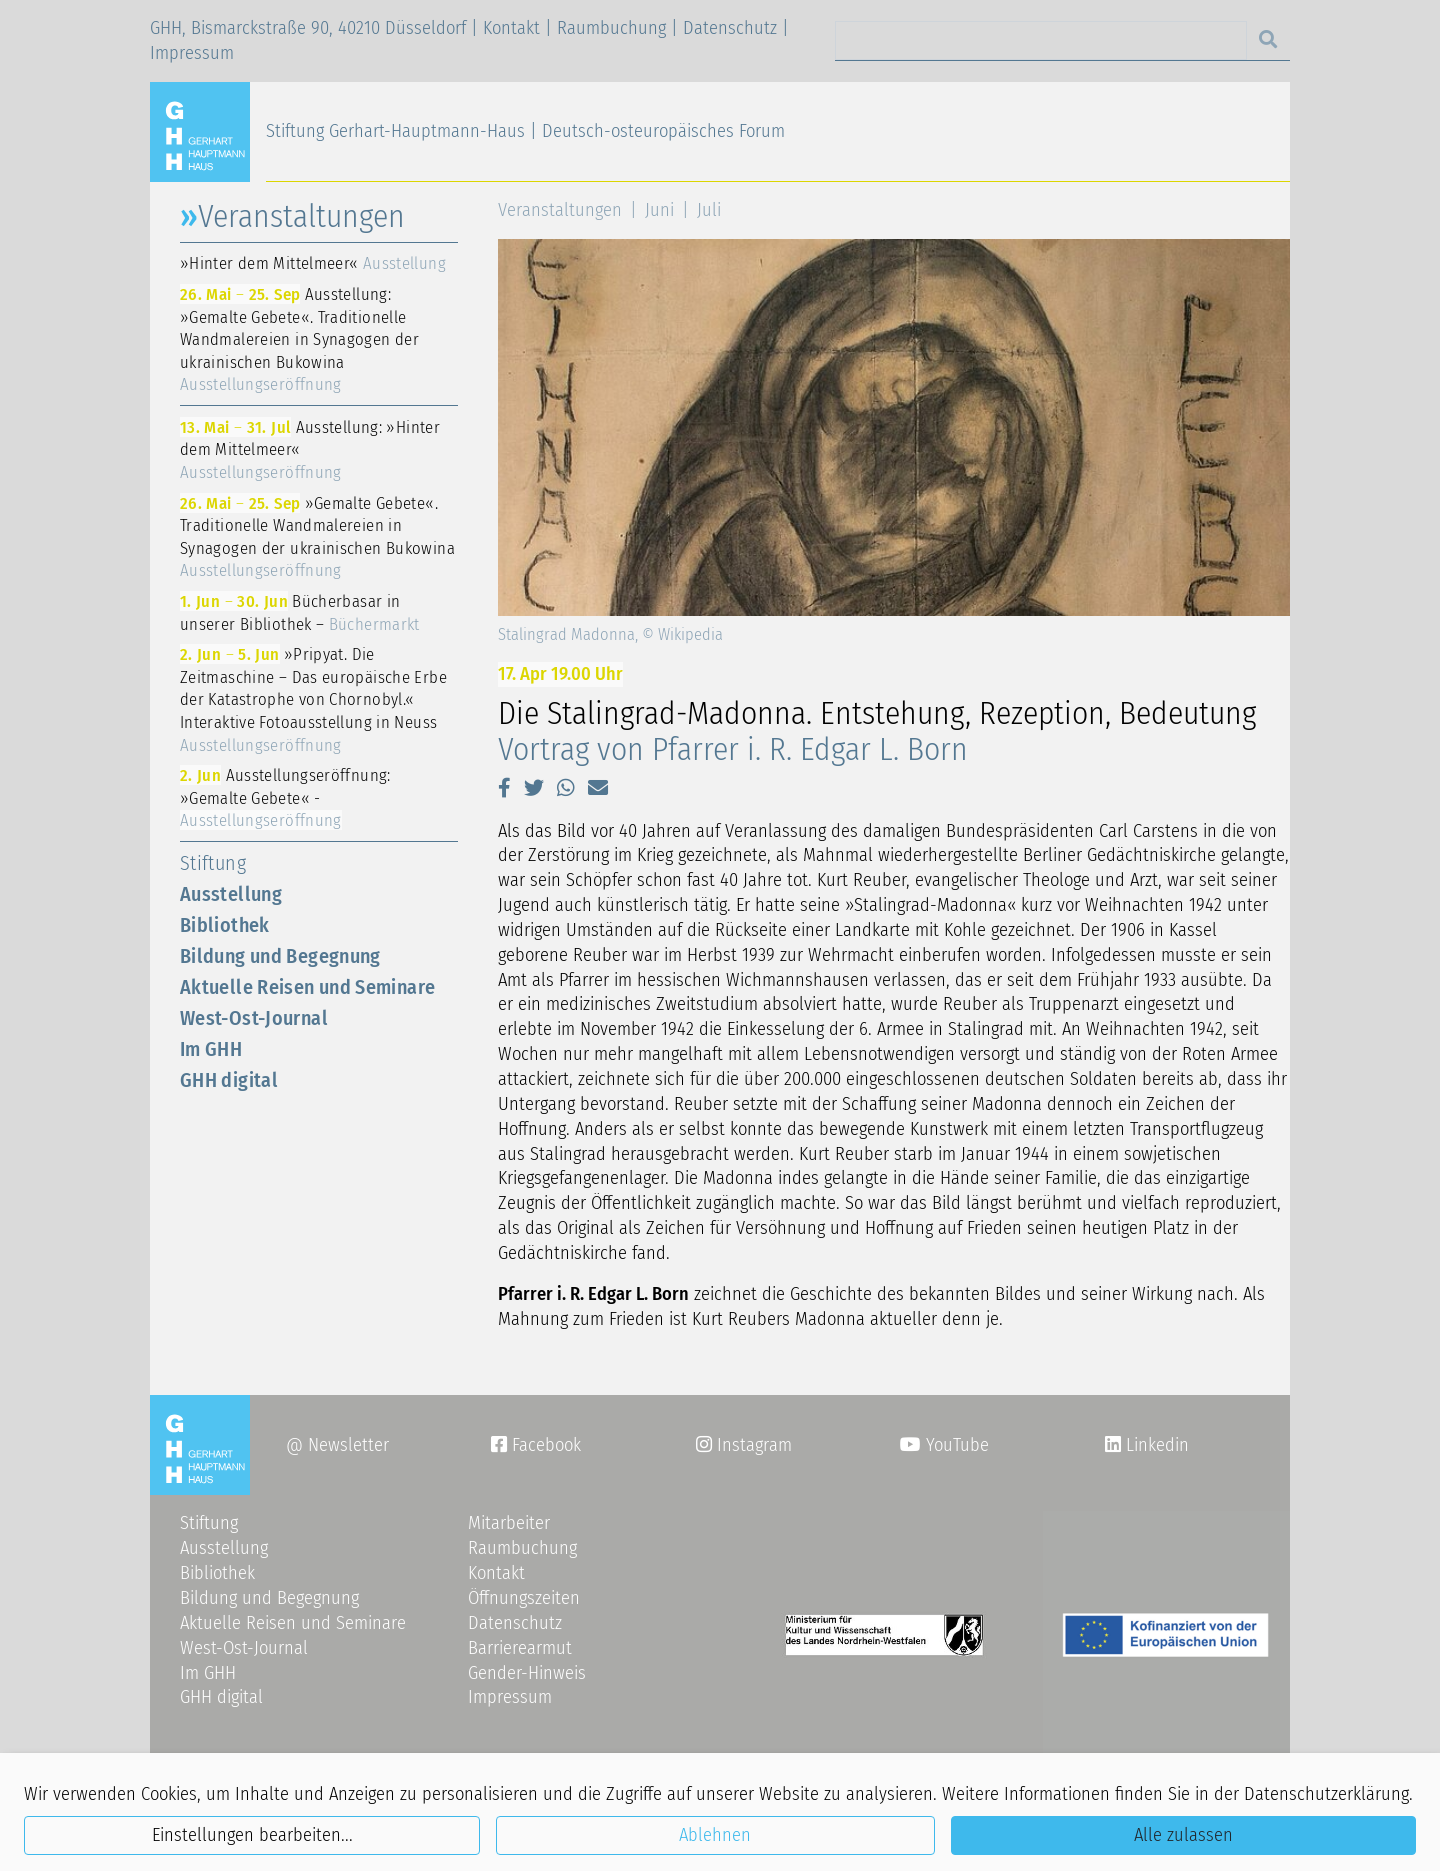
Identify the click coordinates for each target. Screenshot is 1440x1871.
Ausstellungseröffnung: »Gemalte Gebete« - (285, 797)
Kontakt (511, 28)
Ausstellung (231, 894)
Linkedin (1155, 1445)
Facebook (536, 1445)
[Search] (1041, 40)
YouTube (944, 1445)
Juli (709, 210)
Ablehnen (715, 1835)
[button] (504, 788)
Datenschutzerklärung (1326, 1794)
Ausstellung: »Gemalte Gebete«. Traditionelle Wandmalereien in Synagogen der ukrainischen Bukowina (299, 339)
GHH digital (229, 1080)
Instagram (744, 1445)
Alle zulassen (1183, 1835)
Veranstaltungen (560, 210)
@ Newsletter (337, 1445)
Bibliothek (225, 925)
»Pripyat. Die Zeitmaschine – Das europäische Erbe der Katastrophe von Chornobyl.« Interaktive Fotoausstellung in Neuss (313, 699)
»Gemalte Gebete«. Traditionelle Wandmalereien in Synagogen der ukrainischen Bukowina (317, 537)
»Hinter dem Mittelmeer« (313, 263)
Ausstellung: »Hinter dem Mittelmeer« (310, 449)
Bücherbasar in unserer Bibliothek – (300, 612)
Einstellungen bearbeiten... (252, 1835)
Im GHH (211, 1049)
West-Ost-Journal (254, 1018)
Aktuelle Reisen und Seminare (307, 987)
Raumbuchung (611, 28)
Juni (659, 210)
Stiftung (213, 863)
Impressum (192, 53)
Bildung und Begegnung (280, 956)
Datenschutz (730, 28)
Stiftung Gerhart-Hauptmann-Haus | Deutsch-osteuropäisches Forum (525, 131)
